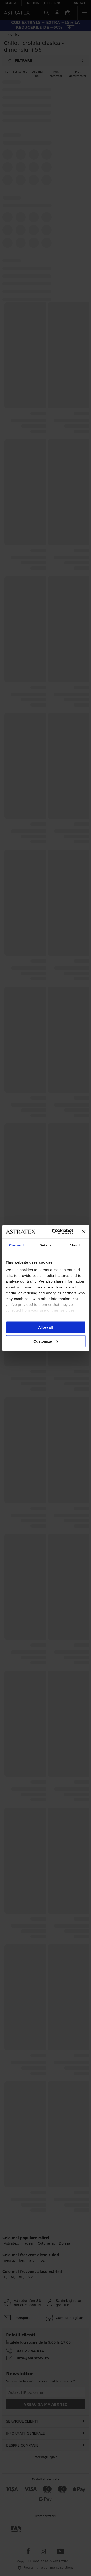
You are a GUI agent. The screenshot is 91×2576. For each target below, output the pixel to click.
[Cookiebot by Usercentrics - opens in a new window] (54, 1232)
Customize (45, 1341)
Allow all (45, 1327)
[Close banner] (83, 1231)
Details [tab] (46, 1245)
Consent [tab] (16, 1245)
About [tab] (74, 1245)
